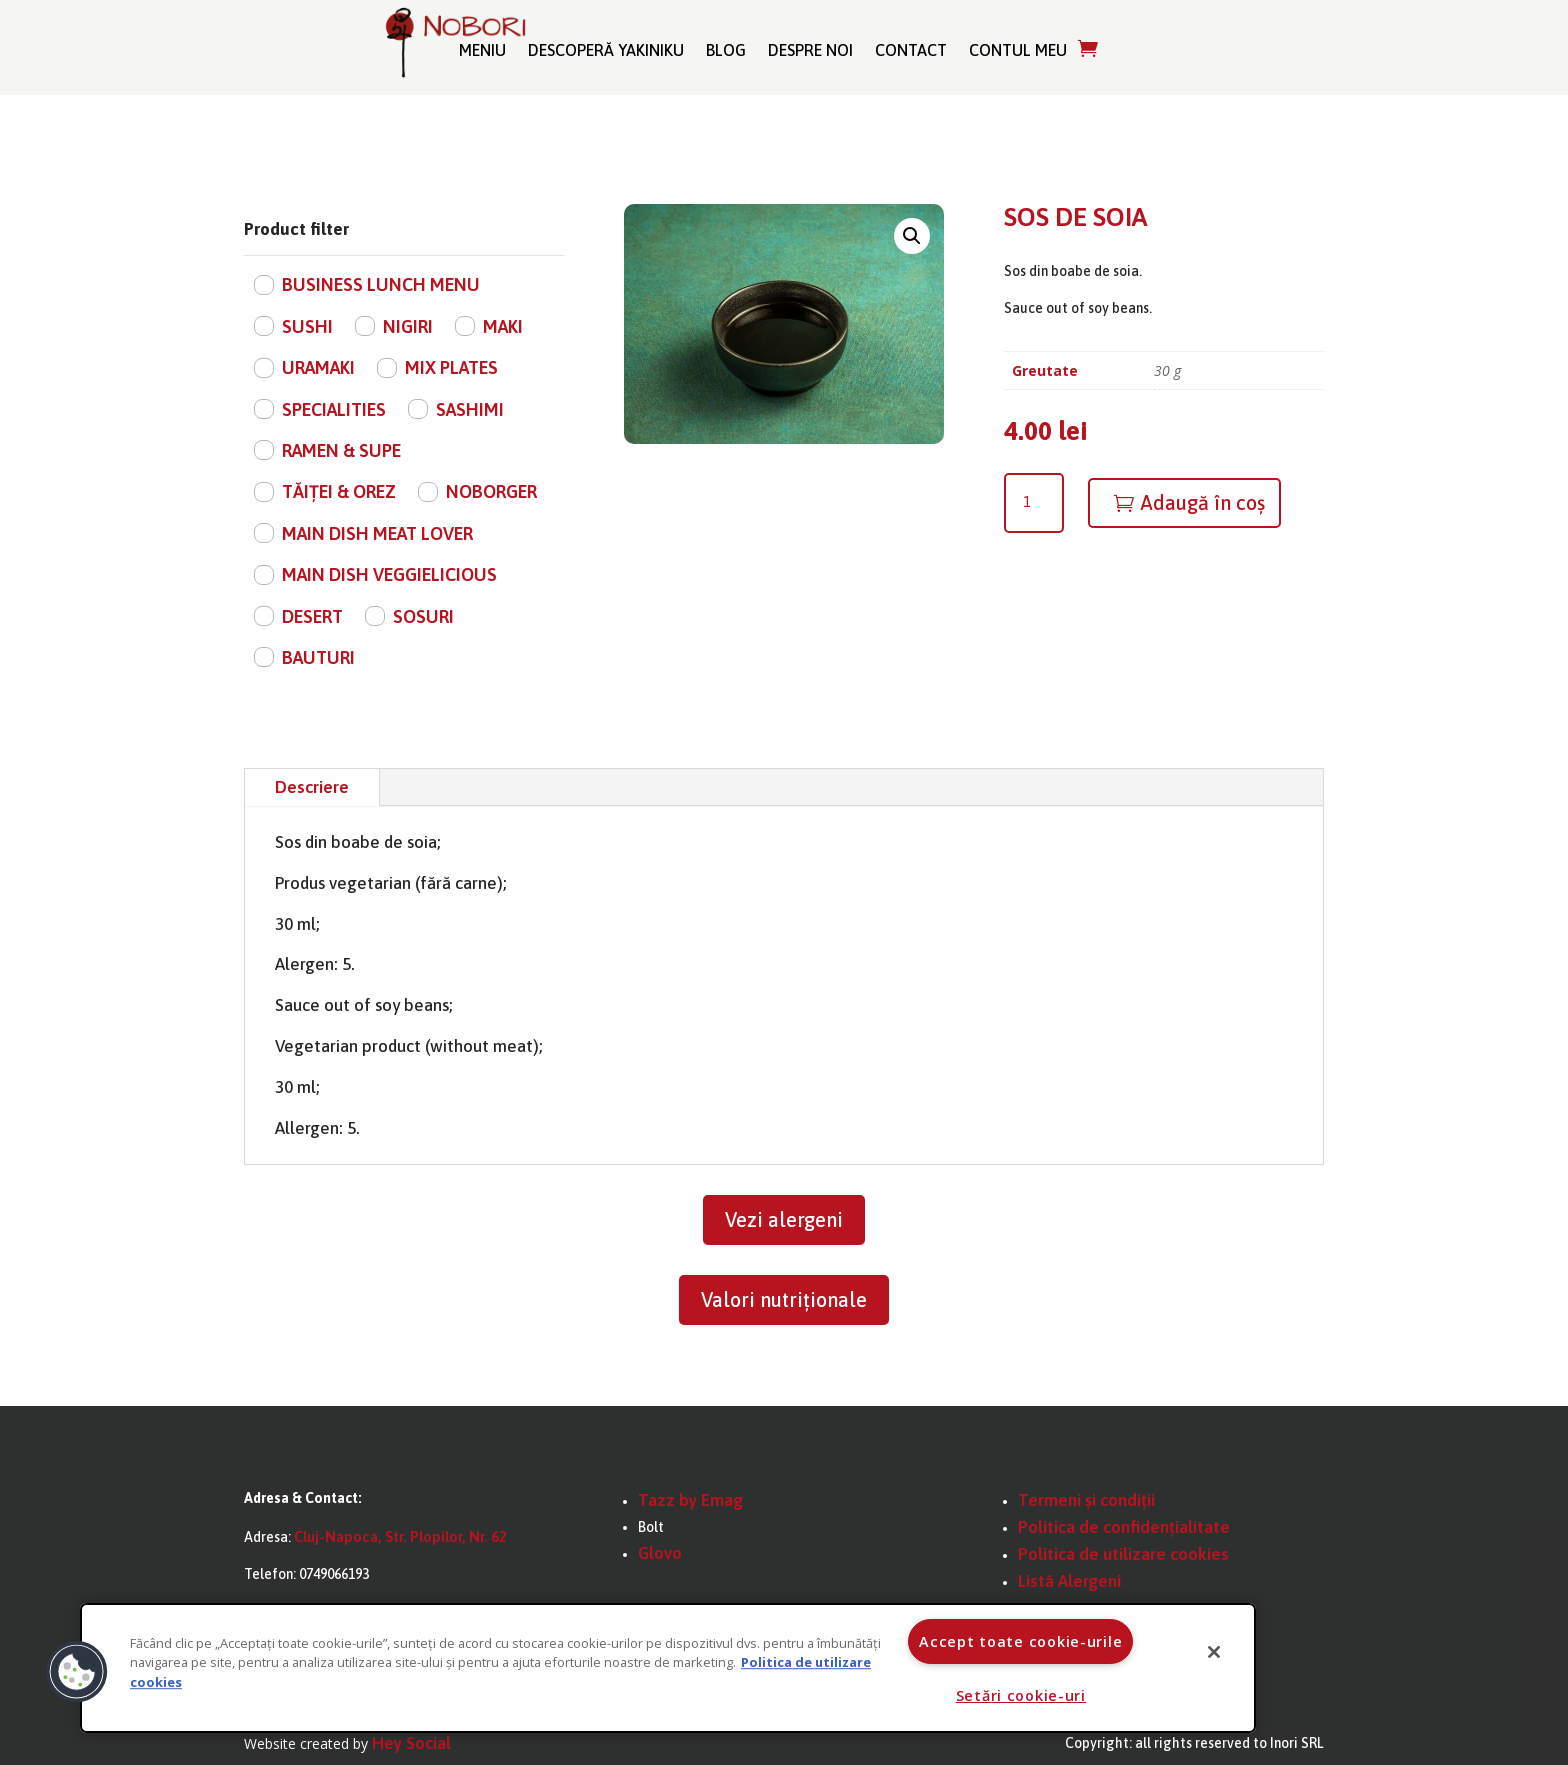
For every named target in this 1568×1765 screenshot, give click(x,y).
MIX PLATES (451, 367)
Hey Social (411, 1743)
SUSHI (307, 326)
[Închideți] (1214, 1652)
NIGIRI (408, 326)
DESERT (312, 616)
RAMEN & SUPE (341, 450)
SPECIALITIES (334, 409)
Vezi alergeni (784, 1219)
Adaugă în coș (1202, 502)
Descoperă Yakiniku (606, 50)
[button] (912, 236)
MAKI (503, 326)
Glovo (660, 1553)
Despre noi (810, 50)
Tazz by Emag (690, 1500)
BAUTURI (318, 657)
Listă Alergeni (1069, 1581)
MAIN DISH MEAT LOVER (377, 533)
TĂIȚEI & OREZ (339, 491)
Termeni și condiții (1086, 1500)
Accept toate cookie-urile (1020, 1641)
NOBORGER (491, 491)
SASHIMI (470, 409)
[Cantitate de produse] (1034, 503)
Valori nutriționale (784, 1299)
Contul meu (1018, 50)
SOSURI (423, 616)
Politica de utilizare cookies (1123, 1554)
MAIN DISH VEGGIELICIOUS (389, 574)
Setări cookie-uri (1021, 1695)
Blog (726, 50)
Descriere (312, 787)
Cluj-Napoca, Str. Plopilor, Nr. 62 (400, 1536)
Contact (911, 50)
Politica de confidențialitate (1124, 1527)
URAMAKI (318, 367)
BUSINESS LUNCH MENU (381, 284)
